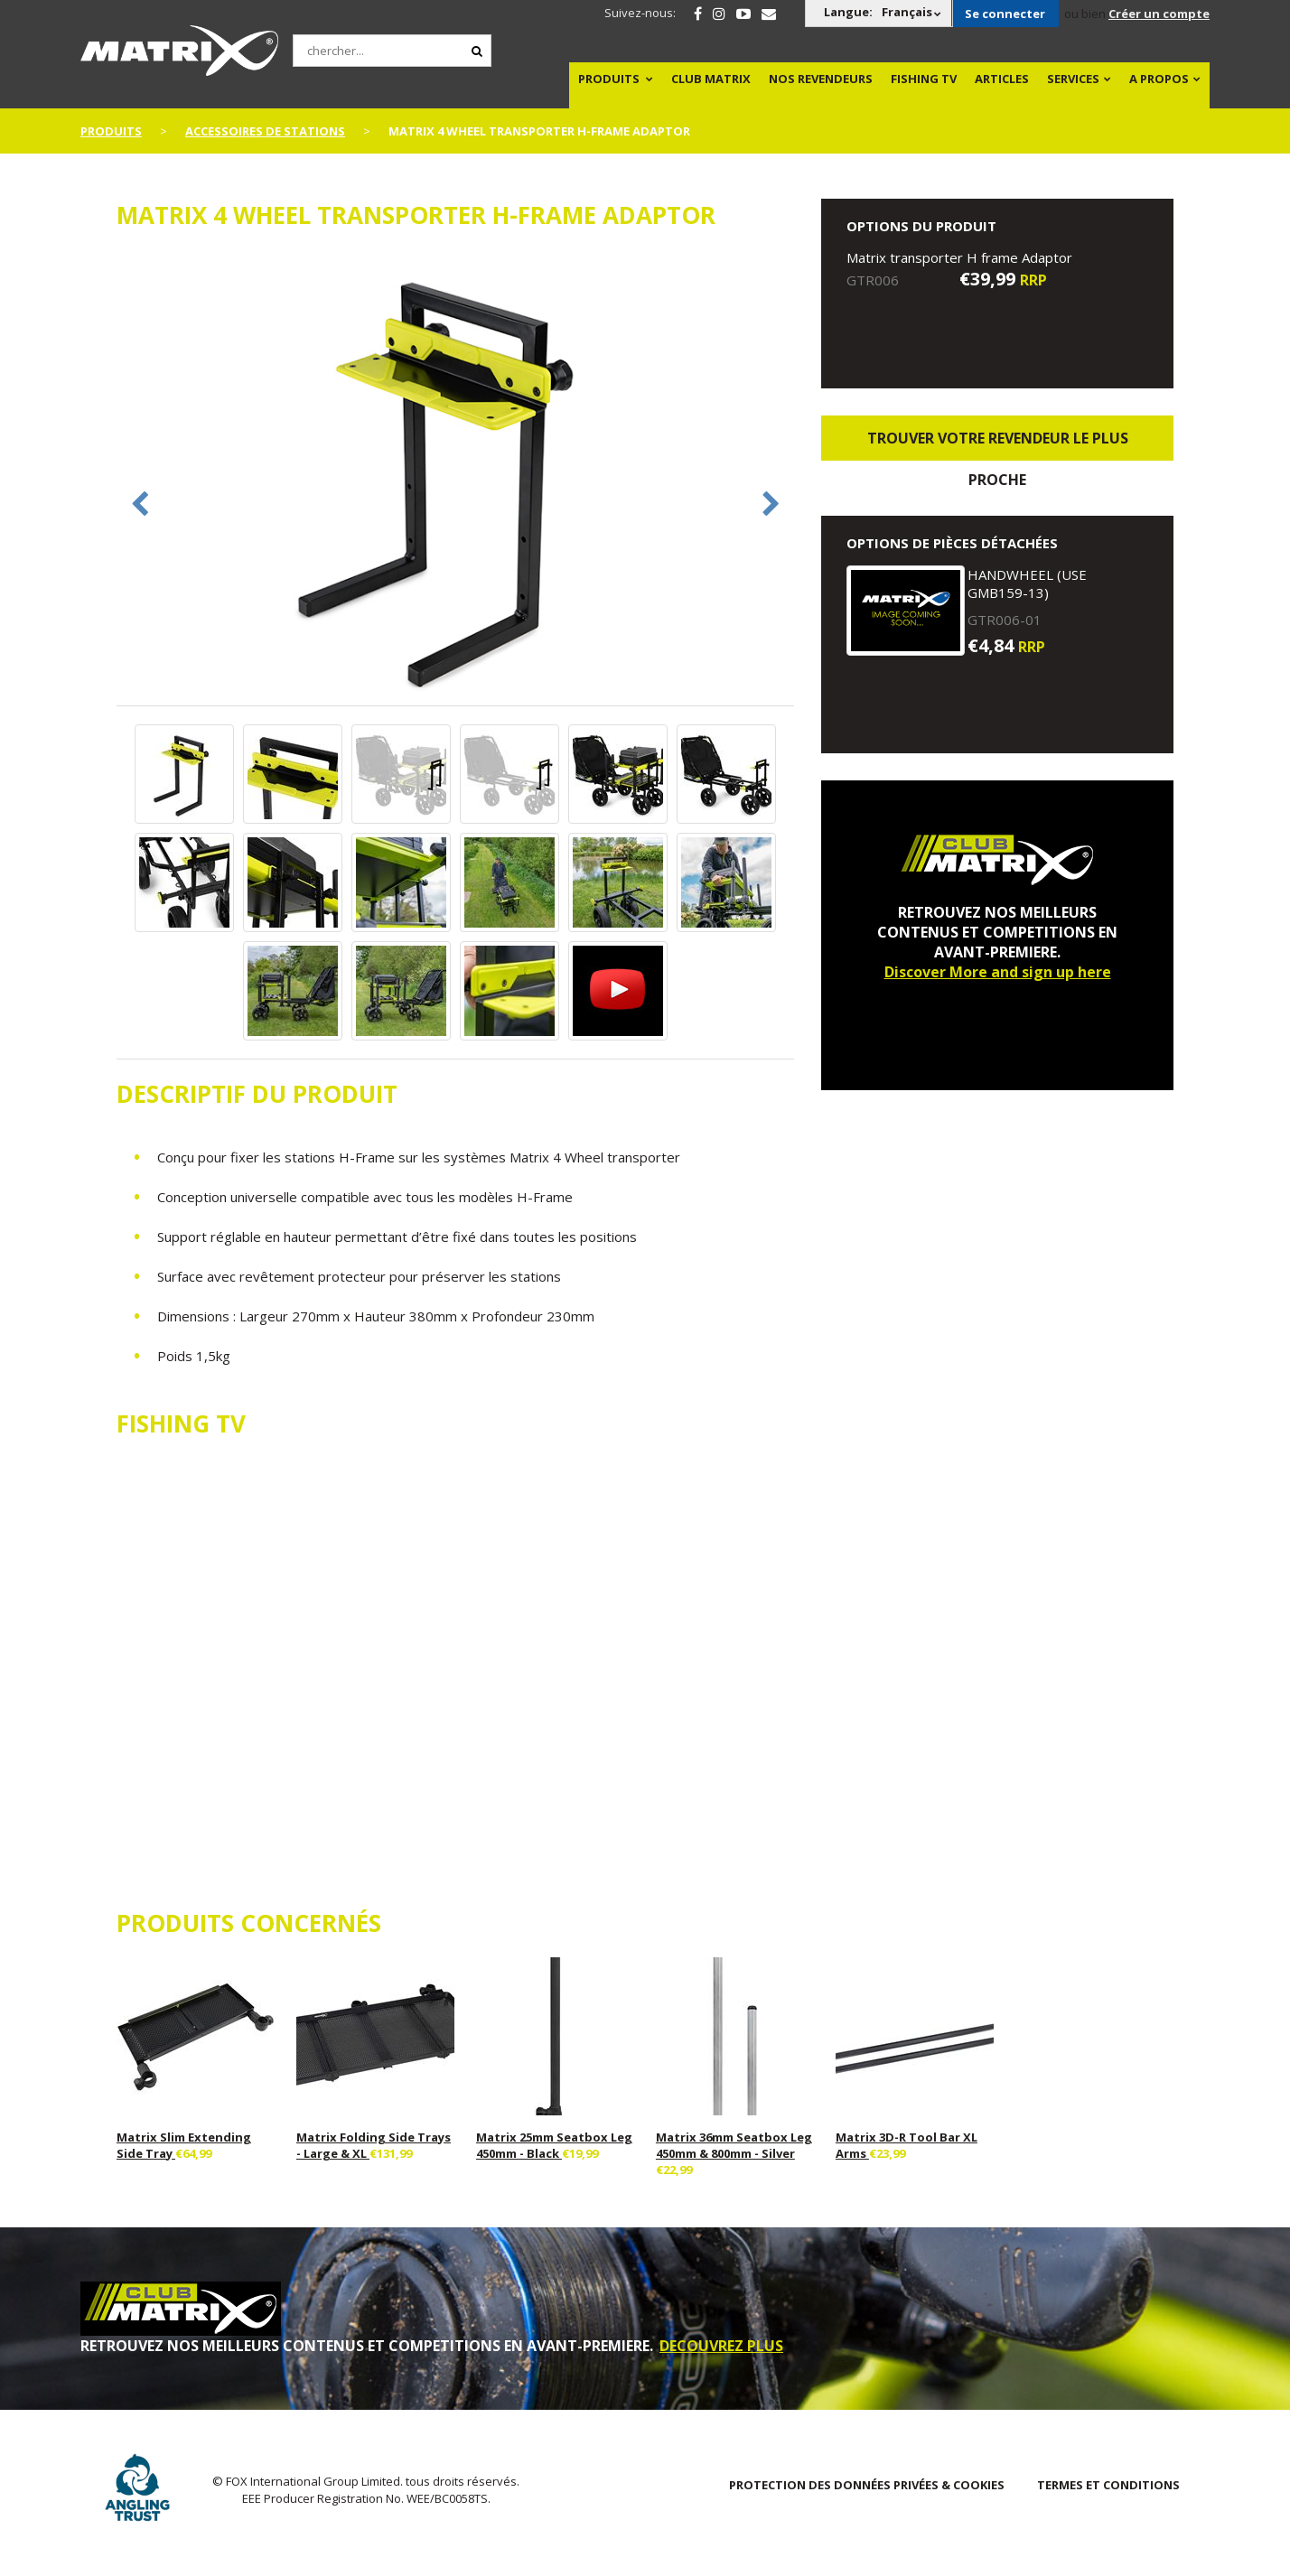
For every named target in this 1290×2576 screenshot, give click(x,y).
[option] (455, 477)
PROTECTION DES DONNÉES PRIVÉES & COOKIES (867, 2485)
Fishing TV (924, 78)
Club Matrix (711, 78)
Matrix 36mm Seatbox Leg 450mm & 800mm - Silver (734, 2145)
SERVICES (1073, 78)
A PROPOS (1159, 78)
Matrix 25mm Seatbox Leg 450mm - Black (554, 2145)
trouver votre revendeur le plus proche (997, 444)
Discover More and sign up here (997, 972)
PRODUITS (609, 78)
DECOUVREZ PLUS (721, 2346)
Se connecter (1005, 13)
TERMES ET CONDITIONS (1108, 2485)
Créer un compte (1159, 13)
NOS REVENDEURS (821, 78)
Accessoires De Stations (265, 131)
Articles (1002, 78)
